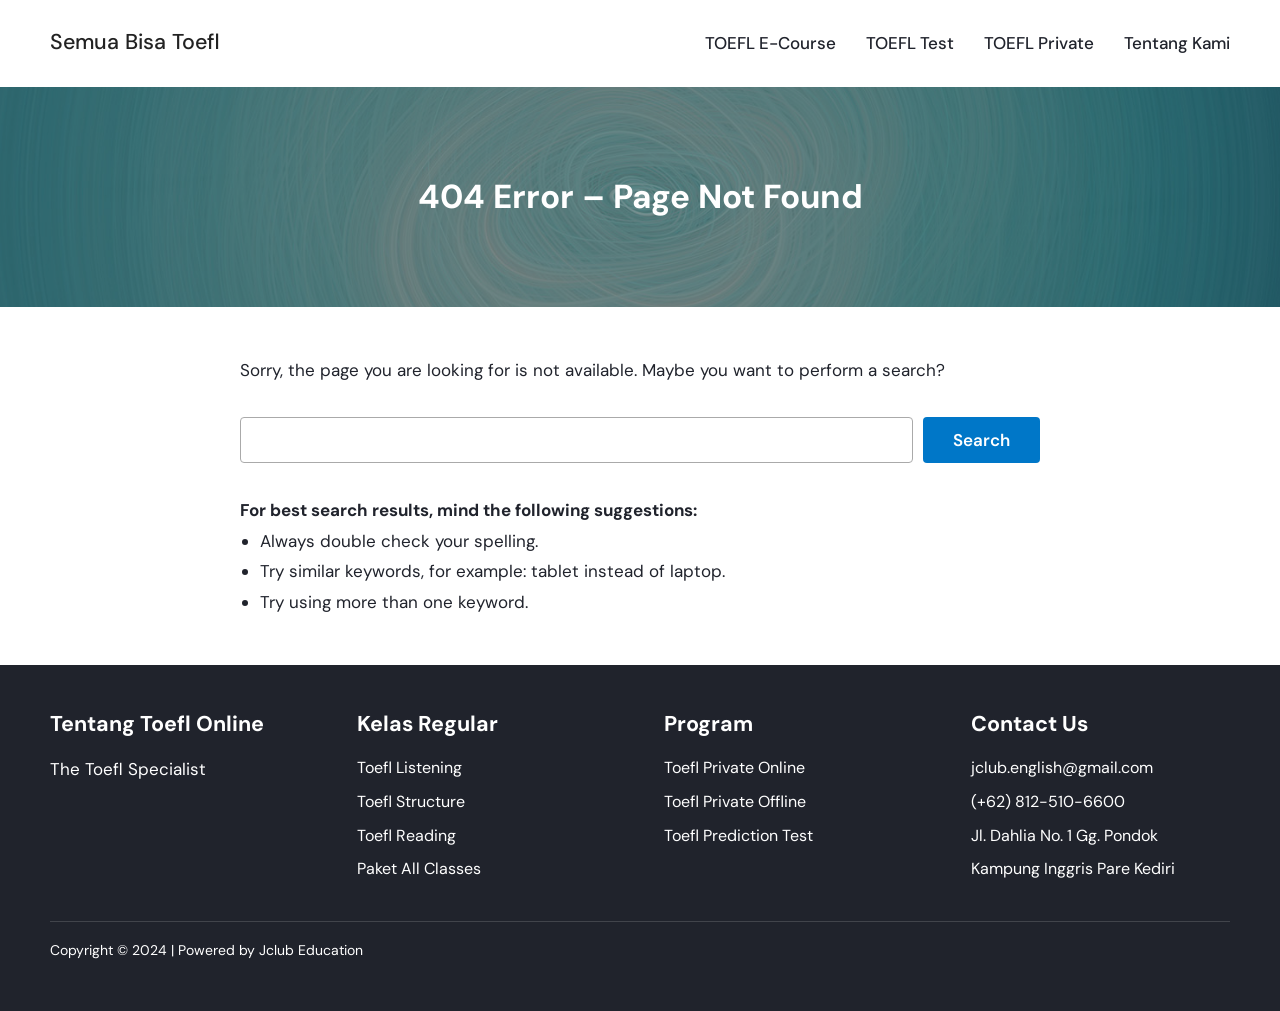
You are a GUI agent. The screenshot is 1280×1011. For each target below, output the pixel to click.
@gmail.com (1107, 767)
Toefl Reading (406, 835)
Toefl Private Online (734, 767)
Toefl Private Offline (735, 801)
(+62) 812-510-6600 (1048, 801)
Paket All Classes (419, 868)
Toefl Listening (409, 767)
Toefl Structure (411, 801)
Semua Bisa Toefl (135, 42)
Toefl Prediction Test (738, 835)
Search (981, 440)
